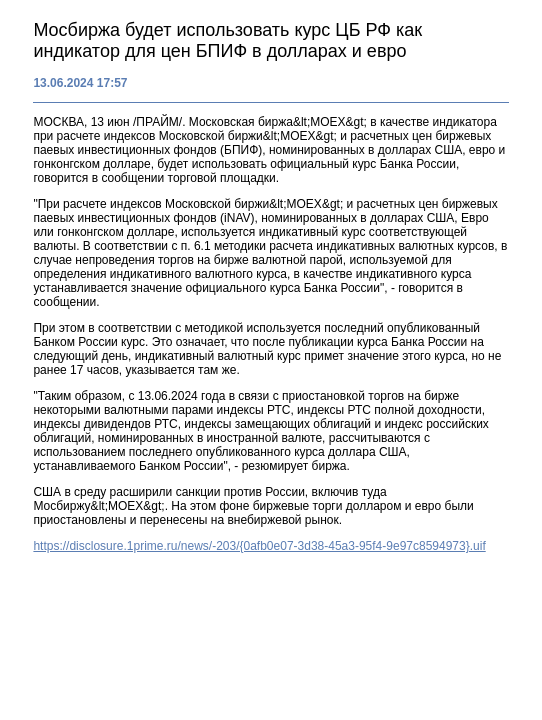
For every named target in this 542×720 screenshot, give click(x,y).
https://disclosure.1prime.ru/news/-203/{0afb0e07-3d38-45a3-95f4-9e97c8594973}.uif (259, 546)
